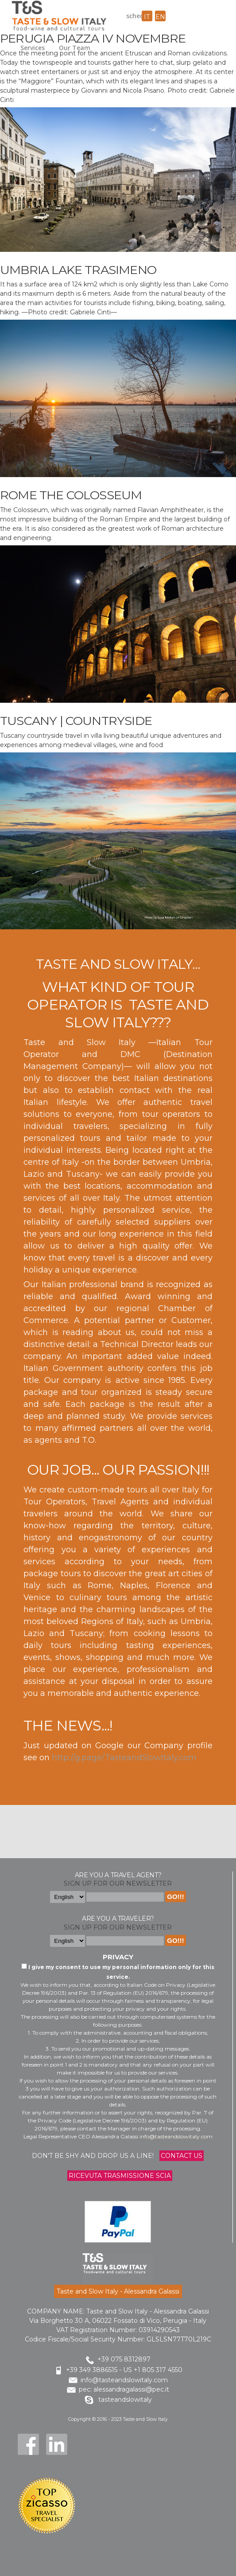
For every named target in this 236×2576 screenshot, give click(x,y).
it (147, 17)
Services (32, 47)
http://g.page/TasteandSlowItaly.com (124, 1757)
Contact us (181, 2156)
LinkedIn (56, 2444)
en (160, 17)
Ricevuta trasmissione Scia (120, 2176)
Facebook (28, 2444)
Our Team (74, 47)
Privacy (118, 1957)
